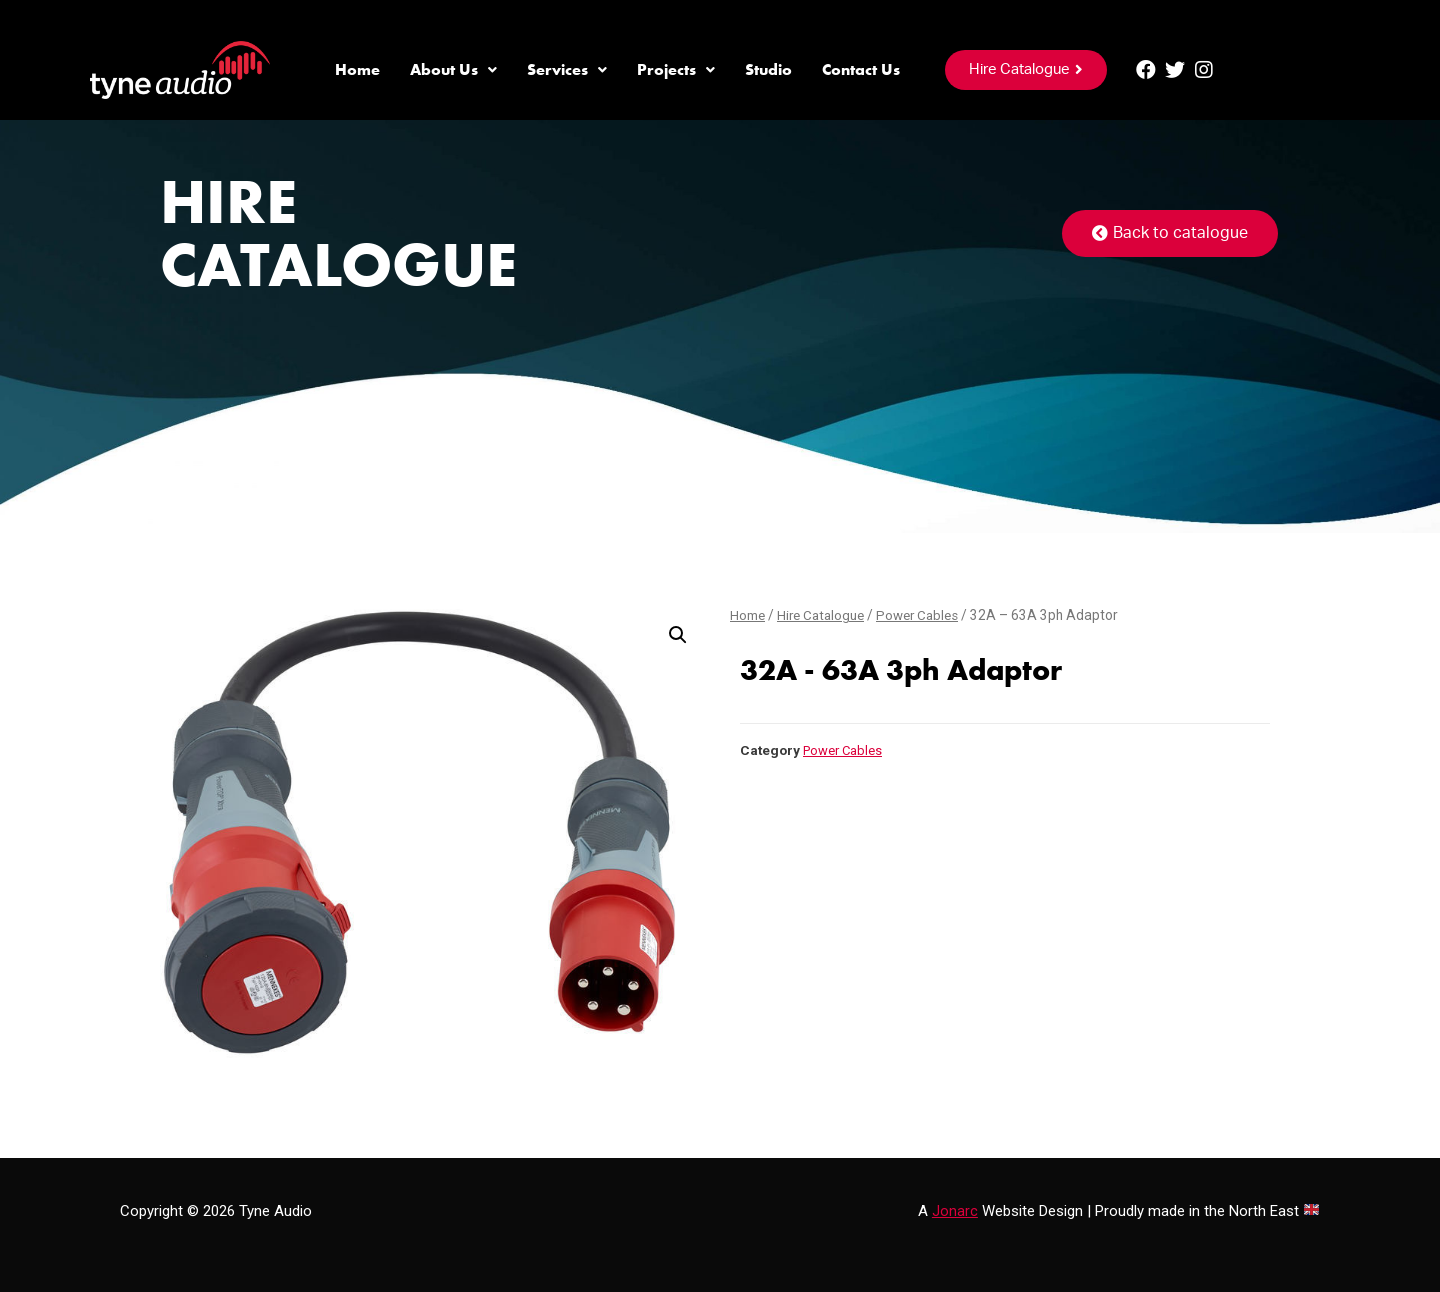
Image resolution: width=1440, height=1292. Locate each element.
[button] (1026, 70)
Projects (676, 69)
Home (357, 69)
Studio (768, 69)
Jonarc (955, 1211)
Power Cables (926, 615)
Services (567, 69)
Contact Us (861, 69)
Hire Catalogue (824, 615)
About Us (453, 69)
